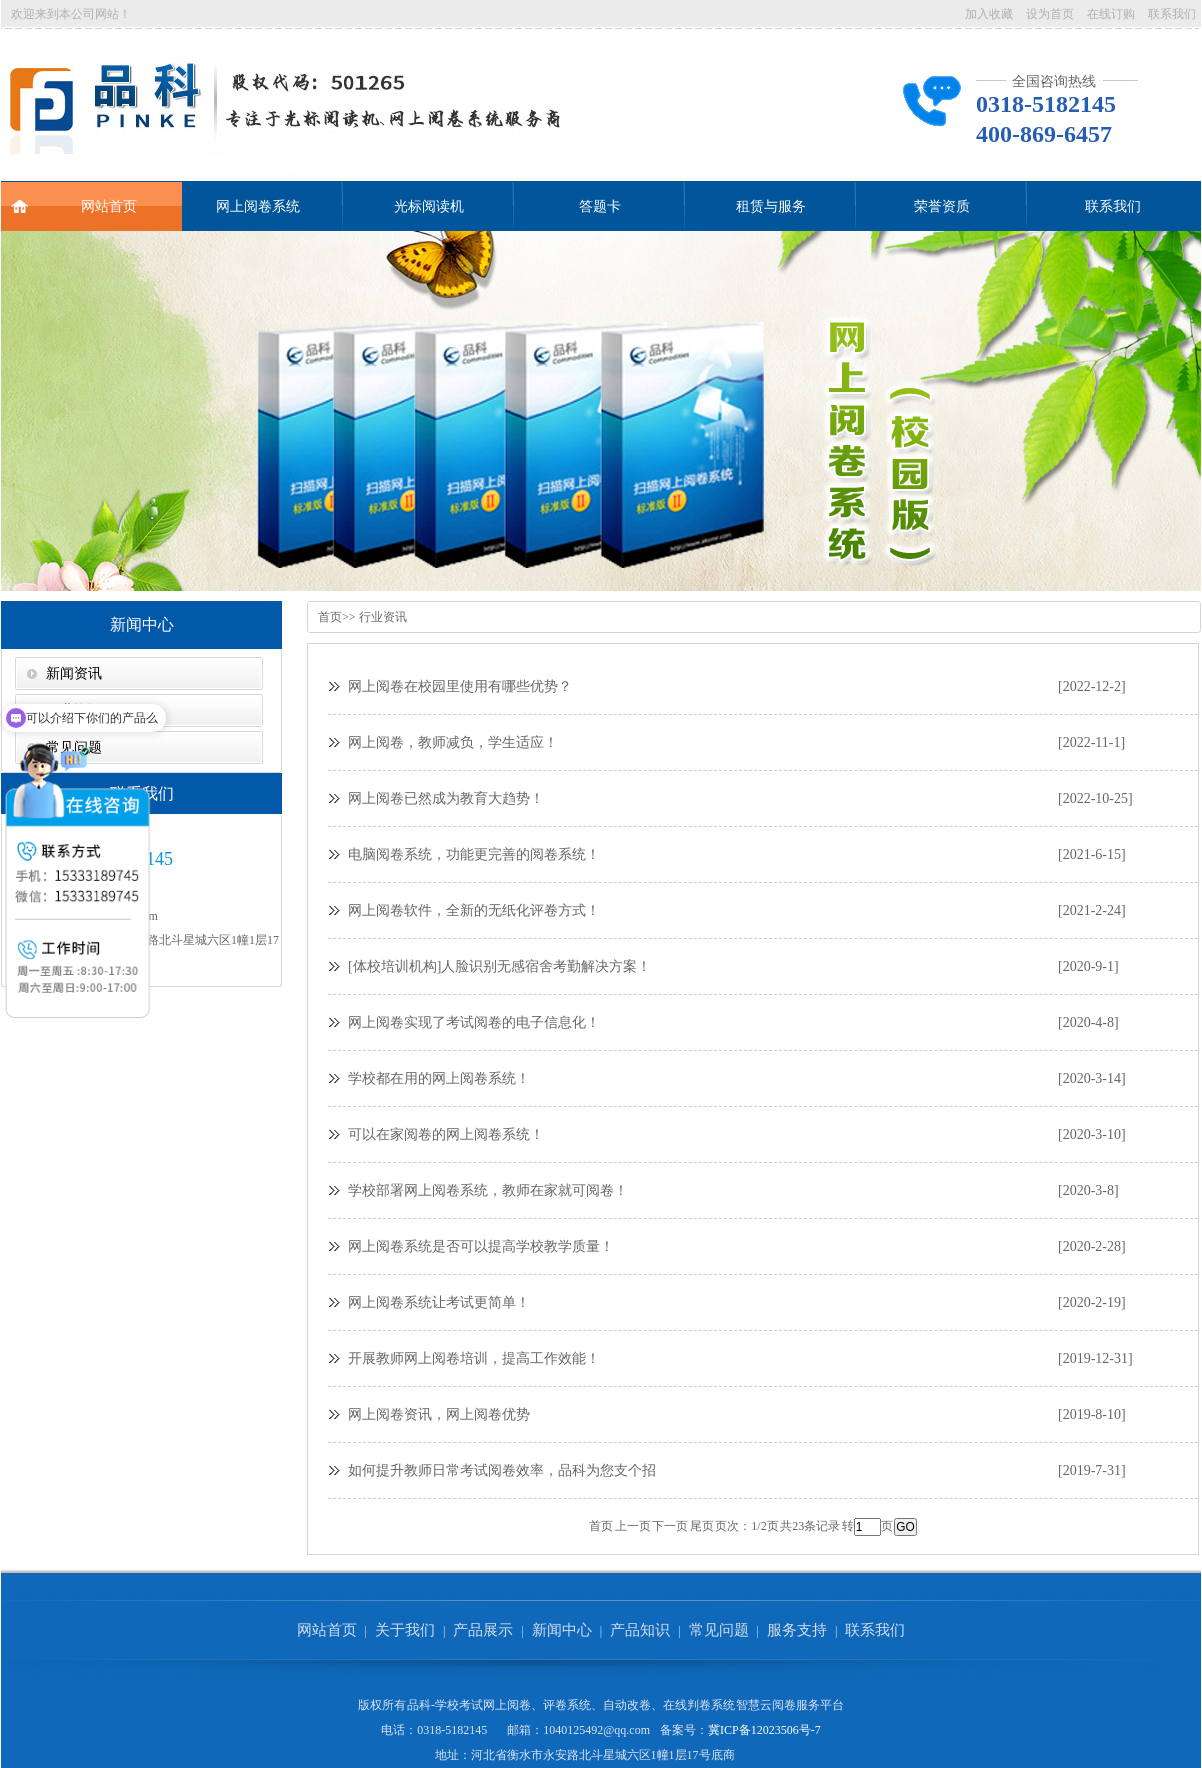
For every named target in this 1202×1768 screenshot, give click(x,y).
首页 (330, 617)
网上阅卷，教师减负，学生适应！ (453, 742)
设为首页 (1050, 14)
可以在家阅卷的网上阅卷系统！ (446, 1134)
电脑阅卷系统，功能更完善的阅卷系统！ (474, 854)
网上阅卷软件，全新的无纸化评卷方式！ (474, 910)
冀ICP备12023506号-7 (764, 1730)
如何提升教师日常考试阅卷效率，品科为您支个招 (502, 1470)
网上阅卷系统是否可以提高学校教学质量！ (481, 1246)
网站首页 (74, 198)
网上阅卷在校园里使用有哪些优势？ (460, 686)
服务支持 (797, 1630)
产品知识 (640, 1630)
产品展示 (483, 1630)
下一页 (670, 1526)
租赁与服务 (771, 206)
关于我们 (405, 1630)
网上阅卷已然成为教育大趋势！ (446, 798)
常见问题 (719, 1630)
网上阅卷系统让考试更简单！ (439, 1302)
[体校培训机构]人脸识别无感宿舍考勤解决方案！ (499, 966)
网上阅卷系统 (258, 206)
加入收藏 (989, 14)
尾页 (702, 1526)
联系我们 (1172, 14)
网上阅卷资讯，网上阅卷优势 (439, 1414)
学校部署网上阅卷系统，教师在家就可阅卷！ (488, 1190)
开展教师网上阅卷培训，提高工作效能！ (474, 1358)
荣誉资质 (942, 206)
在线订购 (1111, 14)
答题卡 (600, 206)
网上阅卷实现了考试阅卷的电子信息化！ (474, 1022)
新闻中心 (142, 624)
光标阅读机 (429, 206)
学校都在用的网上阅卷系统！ (439, 1078)
